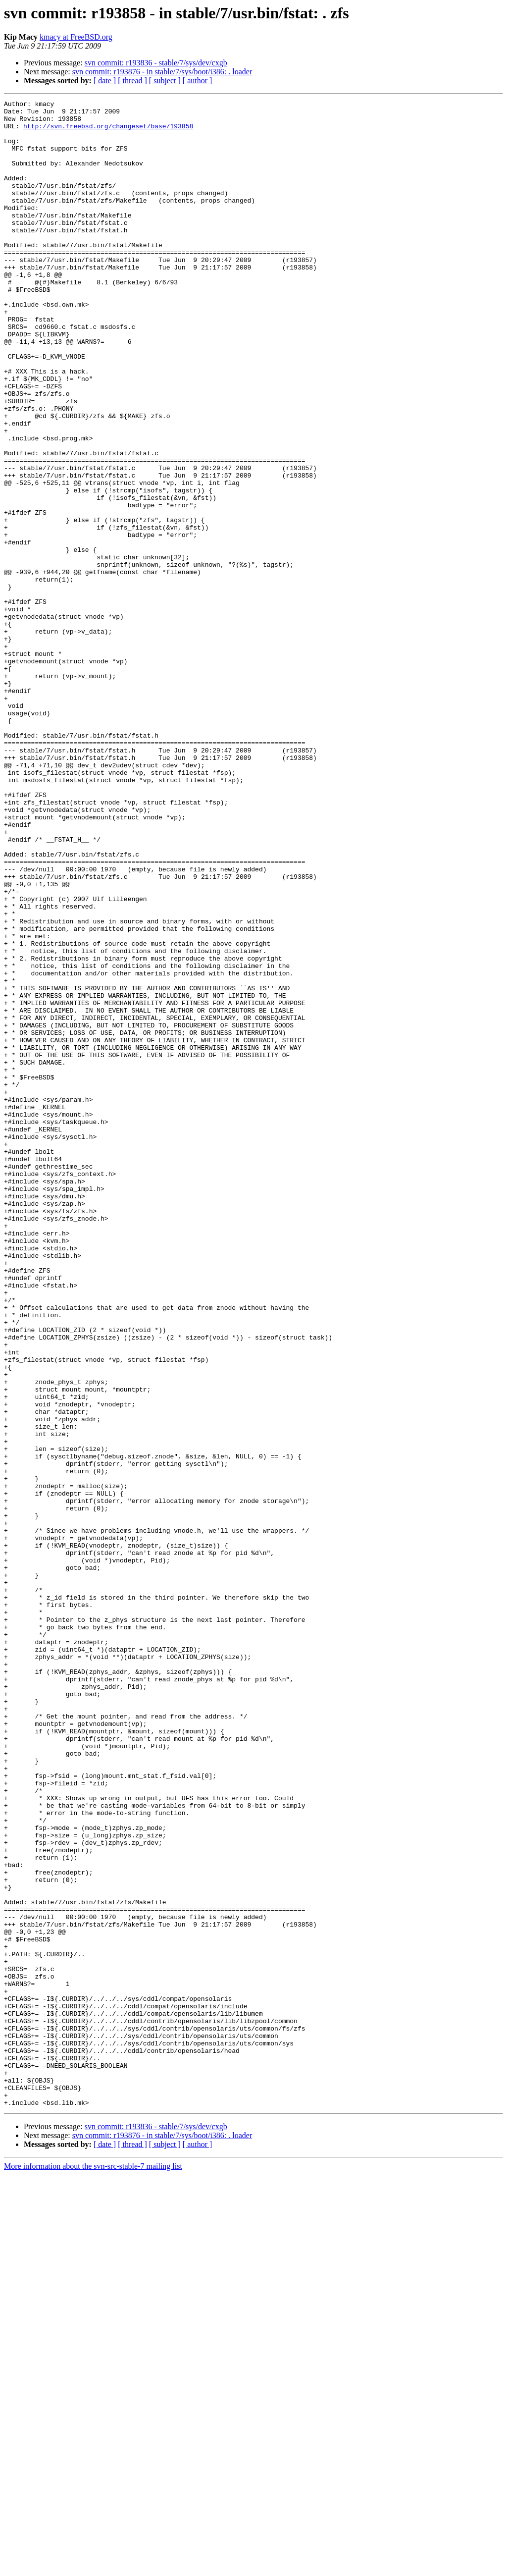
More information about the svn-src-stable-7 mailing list (93, 2567)
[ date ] (105, 80)
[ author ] (197, 80)
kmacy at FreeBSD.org (76, 37)
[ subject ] (165, 80)
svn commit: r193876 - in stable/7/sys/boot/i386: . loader (162, 71)
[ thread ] (132, 80)
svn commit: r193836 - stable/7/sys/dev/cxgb (156, 62)
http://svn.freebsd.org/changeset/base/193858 (108, 131)
